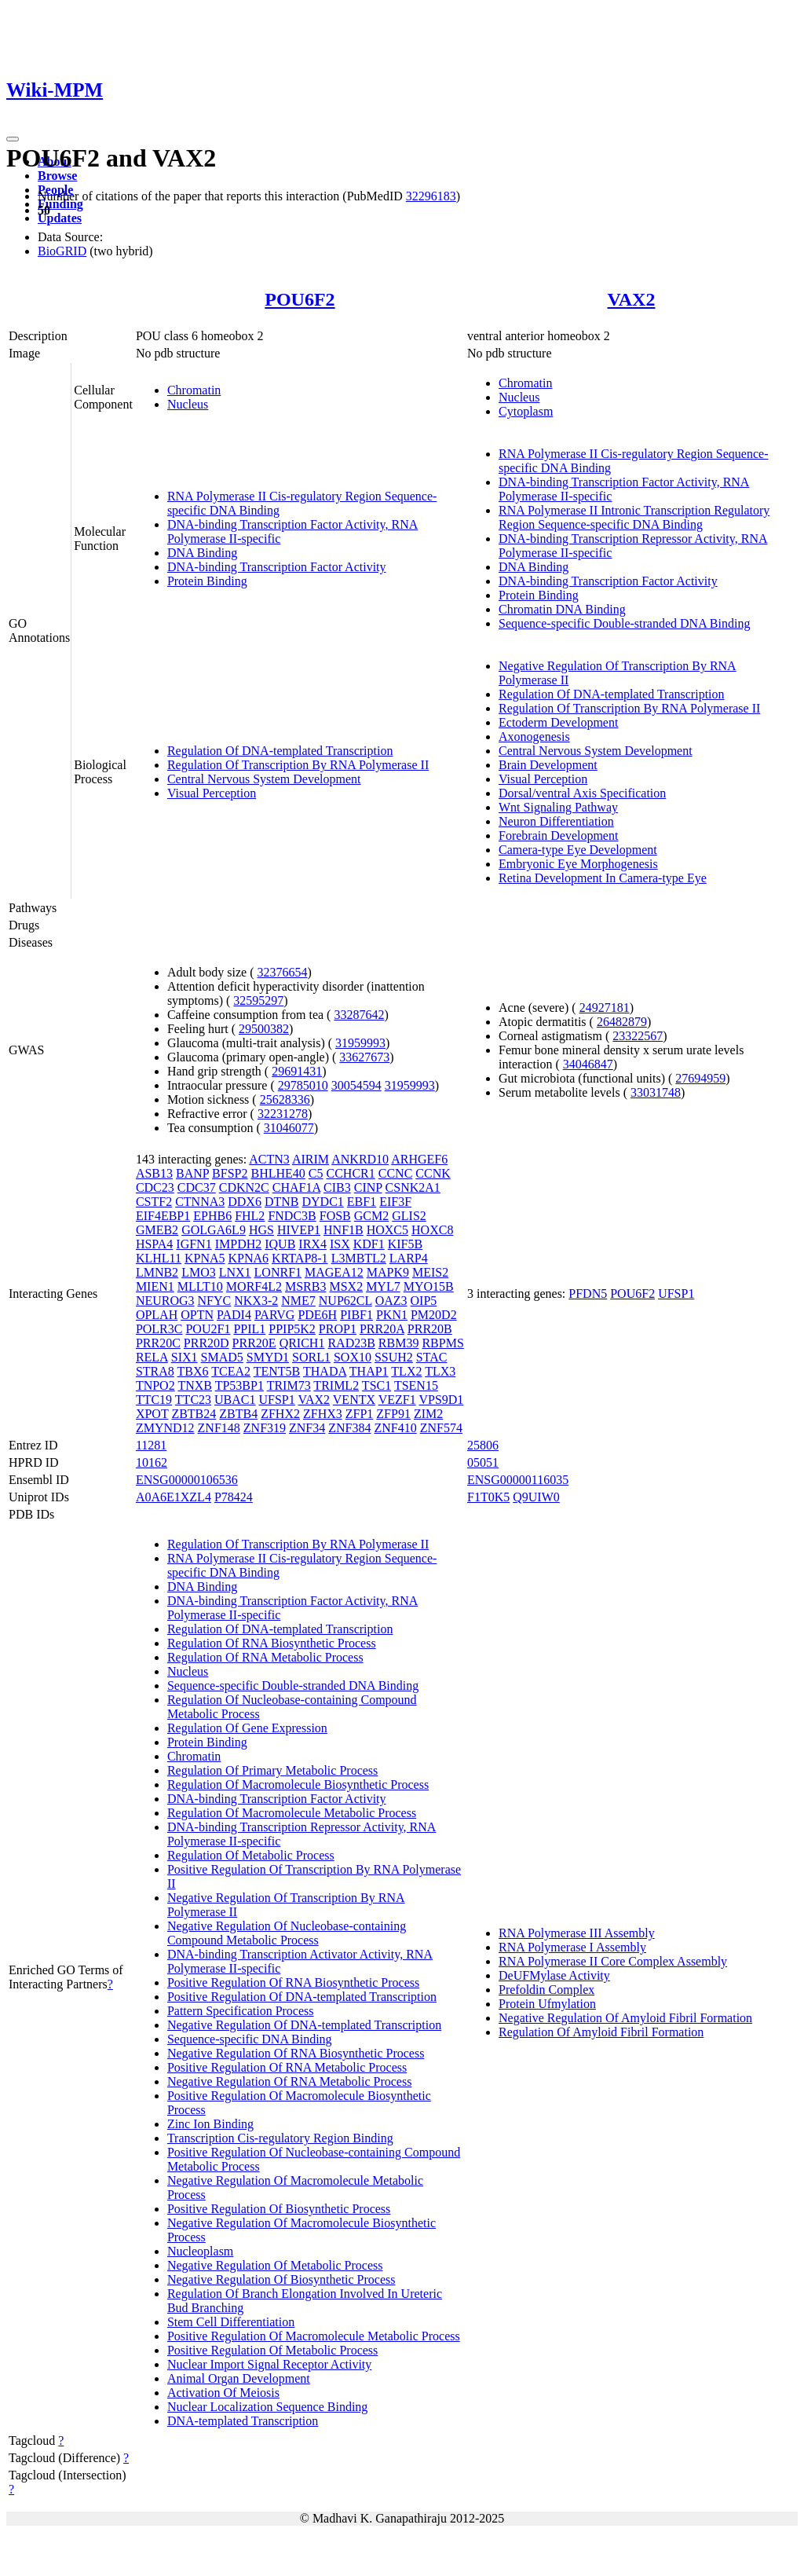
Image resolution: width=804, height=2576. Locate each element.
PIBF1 (356, 1314)
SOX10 (352, 1357)
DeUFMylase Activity (554, 1975)
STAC (432, 1357)
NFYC (215, 1300)
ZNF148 (219, 1428)
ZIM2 (428, 1413)
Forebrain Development (558, 835)
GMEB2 (157, 1230)
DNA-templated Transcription (242, 2421)
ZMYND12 (165, 1428)
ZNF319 (264, 1428)
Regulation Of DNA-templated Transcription (280, 750)
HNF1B (343, 1230)
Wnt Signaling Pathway (558, 807)
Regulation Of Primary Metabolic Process (272, 1770)
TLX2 (406, 1371)
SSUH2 (394, 1357)
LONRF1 (278, 1272)
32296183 (431, 196)
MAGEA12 (334, 1272)
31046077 (289, 1127)
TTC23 (193, 1399)
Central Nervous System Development (264, 779)
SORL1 (311, 1357)
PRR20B (429, 1329)
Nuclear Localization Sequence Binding (267, 2406)
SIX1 (184, 1357)
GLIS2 (409, 1215)
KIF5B (405, 1244)
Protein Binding (207, 581)
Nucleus (187, 404)
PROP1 (337, 1329)
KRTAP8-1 (300, 1258)
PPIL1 (249, 1329)
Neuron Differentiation (556, 821)
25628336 (285, 1099)
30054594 (356, 1085)
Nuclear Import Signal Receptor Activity (269, 2364)
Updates (60, 218)
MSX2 (346, 1286)
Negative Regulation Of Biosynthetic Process (281, 2279)
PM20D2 (434, 1314)
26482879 (622, 1021)
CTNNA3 (200, 1201)
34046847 (588, 1064)
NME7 (298, 1300)
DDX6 (244, 1201)
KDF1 (369, 1244)
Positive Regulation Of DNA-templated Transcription (302, 1996)
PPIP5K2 (292, 1329)
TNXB (194, 1385)
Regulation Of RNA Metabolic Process (265, 1657)
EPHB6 (212, 1215)
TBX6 (193, 1371)
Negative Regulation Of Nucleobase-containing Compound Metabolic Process (286, 1933)
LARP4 (408, 1258)
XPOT (152, 1413)
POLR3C (159, 1329)
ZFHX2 (280, 1413)
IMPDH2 (238, 1244)
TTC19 (154, 1399)
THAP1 (369, 1371)
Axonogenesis (534, 736)
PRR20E (254, 1343)
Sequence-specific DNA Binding (249, 2039)
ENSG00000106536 (187, 1479)
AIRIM (310, 1159)
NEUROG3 (165, 1300)
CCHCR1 (350, 1173)
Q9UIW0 (536, 1497)
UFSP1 (277, 1399)
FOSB (335, 1215)
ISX (340, 1244)
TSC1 (376, 1385)
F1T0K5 (488, 1497)
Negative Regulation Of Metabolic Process (275, 2265)
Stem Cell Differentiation (230, 2322)
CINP (368, 1187)
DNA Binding (202, 552)
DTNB (282, 1201)
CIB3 (337, 1187)
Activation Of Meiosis (223, 2392)
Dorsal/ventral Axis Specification (582, 793)
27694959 (700, 1078)
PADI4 (234, 1314)
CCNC (395, 1173)
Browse (57, 175)
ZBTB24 (193, 1413)
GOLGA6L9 (213, 1230)
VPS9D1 (440, 1399)
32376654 (283, 972)
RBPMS (442, 1343)
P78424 (233, 1497)
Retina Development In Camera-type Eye (603, 878)
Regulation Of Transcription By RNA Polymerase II (298, 764)
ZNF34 (307, 1428)
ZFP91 (393, 1413)
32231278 (283, 1113)
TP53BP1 (239, 1385)
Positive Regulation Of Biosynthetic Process (278, 2208)
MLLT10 (200, 1286)
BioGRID (62, 251)
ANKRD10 (360, 1159)
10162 (151, 1462)
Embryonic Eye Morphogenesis (578, 863)
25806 (483, 1445)
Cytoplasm (526, 411)
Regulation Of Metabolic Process (250, 1855)
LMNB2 (157, 1272)
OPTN (197, 1314)
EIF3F (395, 1201)
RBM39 (398, 1343)
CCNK (432, 1173)
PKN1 (391, 1314)
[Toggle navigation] (12, 139)
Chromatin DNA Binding (562, 609)
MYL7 (383, 1286)
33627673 (364, 1057)
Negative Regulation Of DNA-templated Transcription (304, 2025)
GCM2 (371, 1215)
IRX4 (312, 1244)
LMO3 (198, 1272)
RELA (152, 1357)
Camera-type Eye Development (578, 849)
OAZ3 (391, 1300)
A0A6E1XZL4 (173, 1497)
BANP (192, 1173)
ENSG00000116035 (517, 1479)
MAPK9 (388, 1272)
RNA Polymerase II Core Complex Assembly (613, 1961)
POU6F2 (299, 299)
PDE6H (317, 1314)
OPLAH (156, 1314)
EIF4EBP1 (163, 1215)
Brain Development (548, 764)
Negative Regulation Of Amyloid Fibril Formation (625, 2018)
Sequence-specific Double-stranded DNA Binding (624, 623)
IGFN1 (193, 1244)
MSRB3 (305, 1286)
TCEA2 (230, 1371)
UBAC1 (234, 1399)
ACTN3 (269, 1159)
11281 (151, 1445)
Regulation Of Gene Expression (247, 1728)
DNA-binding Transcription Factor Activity (276, 566)
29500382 (264, 1028)
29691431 (297, 1071)
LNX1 (235, 1272)
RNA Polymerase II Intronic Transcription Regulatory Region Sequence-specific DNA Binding (634, 517)
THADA (324, 1371)
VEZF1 (397, 1399)
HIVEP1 (298, 1230)
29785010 (303, 1085)
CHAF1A (296, 1187)
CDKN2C (244, 1187)
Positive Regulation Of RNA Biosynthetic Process (293, 1982)
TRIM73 (289, 1385)
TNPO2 (155, 1385)
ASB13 (154, 1173)
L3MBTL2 (358, 1258)
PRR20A (382, 1329)
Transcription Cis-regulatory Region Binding (280, 2138)
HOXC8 (432, 1230)
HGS (261, 1230)
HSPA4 (154, 1244)
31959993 (360, 1043)
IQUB (280, 1244)
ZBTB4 (238, 1413)
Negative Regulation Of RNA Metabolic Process (289, 2081)
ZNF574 (441, 1428)
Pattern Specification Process (240, 2010)
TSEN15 (416, 1385)
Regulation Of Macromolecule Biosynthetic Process (298, 1784)
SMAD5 (222, 1357)
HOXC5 (387, 1230)
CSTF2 (154, 1201)
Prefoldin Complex (546, 1989)
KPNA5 (205, 1258)
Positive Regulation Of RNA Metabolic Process (287, 2067)
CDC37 (196, 1187)
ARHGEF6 (419, 1159)
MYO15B (429, 1286)
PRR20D (206, 1343)
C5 (316, 1173)
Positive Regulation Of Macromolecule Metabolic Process (313, 2336)
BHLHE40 (277, 1173)
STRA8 (155, 1371)
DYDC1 (322, 1201)
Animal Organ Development (238, 2378)
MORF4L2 (254, 1286)
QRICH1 (302, 1343)
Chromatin (194, 390)
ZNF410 (396, 1428)
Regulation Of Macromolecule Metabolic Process (291, 1812)
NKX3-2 (256, 1300)
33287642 (359, 1014)
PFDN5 (587, 1293)
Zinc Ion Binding (210, 2124)
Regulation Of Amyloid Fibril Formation (601, 2032)
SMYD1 (268, 1357)
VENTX (354, 1399)
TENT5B (277, 1371)
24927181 (604, 1007)
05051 (483, 1462)
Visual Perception (211, 793)
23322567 (637, 1035)
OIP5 (424, 1300)
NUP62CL (345, 1300)
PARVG (274, 1314)
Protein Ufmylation (547, 2003)
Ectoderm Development (558, 722)
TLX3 (440, 1371)
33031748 (655, 1092)
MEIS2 (430, 1272)
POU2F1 (207, 1329)
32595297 (258, 1000)
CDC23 (155, 1187)
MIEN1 (155, 1286)
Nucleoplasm (200, 2251)
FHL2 (250, 1215)
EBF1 (361, 1201)
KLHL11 (158, 1258)
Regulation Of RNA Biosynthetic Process (271, 1643)
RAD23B (351, 1343)
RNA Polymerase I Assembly (572, 1947)
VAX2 (632, 299)
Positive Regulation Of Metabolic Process (272, 2350)
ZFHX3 (322, 1413)
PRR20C (158, 1343)
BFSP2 (229, 1173)
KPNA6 (248, 1258)
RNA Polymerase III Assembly (577, 1933)
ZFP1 (359, 1413)
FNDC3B (292, 1215)
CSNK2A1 (413, 1187)
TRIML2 (336, 1385)
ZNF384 (349, 1428)
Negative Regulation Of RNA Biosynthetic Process (296, 2053)
